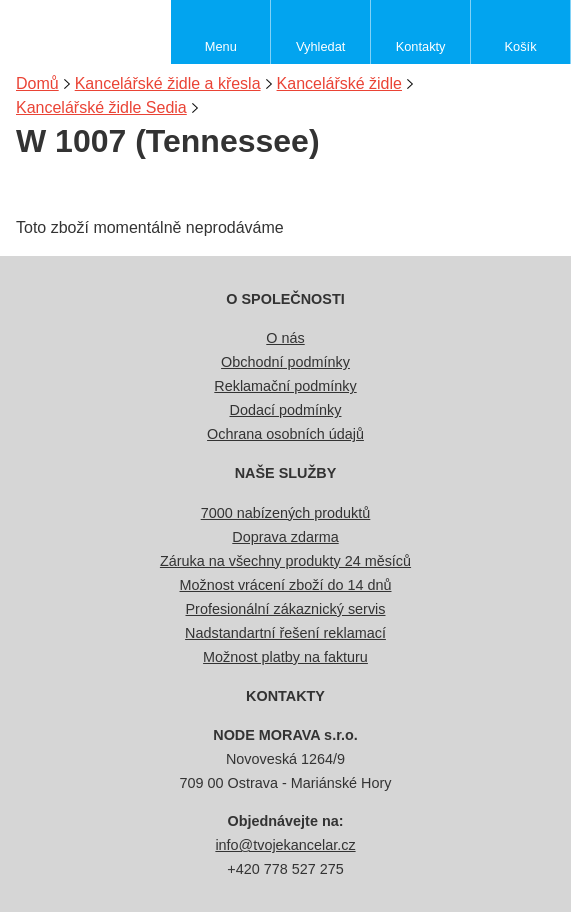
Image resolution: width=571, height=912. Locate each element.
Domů (37, 83)
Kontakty (421, 46)
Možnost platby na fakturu (285, 657)
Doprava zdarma (285, 537)
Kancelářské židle (339, 83)
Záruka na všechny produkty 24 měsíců (285, 561)
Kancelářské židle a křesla (168, 83)
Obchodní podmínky (285, 362)
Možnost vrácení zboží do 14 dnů (286, 585)
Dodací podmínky (286, 410)
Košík (521, 46)
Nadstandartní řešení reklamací (285, 633)
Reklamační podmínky (285, 386)
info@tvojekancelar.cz (285, 845)
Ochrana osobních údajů (285, 434)
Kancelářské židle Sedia (101, 107)
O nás (285, 338)
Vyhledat (320, 46)
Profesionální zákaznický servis (286, 609)
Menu (221, 46)
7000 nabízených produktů (286, 513)
